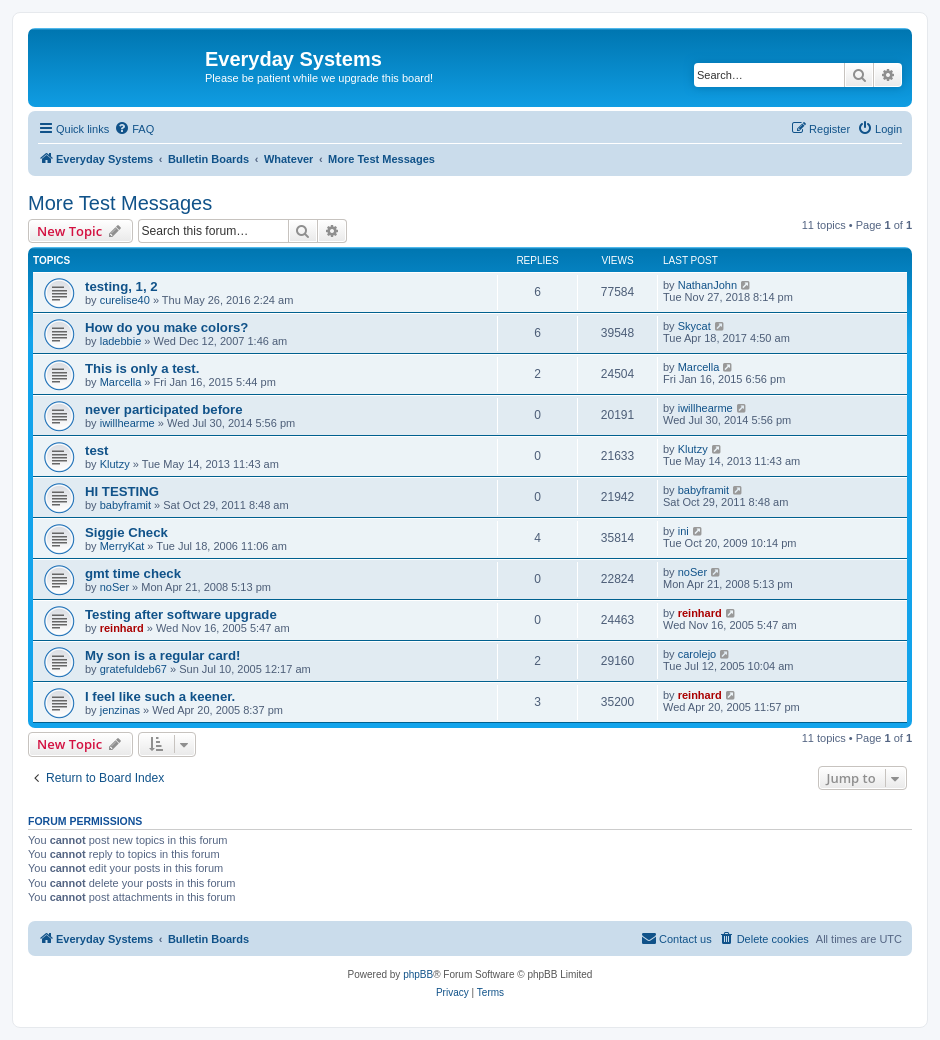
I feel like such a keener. (160, 696)
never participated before (164, 409)
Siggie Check (126, 532)
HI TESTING (122, 491)
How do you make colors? (166, 327)
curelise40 (125, 300)
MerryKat (122, 546)
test (96, 450)
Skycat (694, 326)
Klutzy (115, 464)
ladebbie (121, 341)
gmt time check (133, 573)
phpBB (418, 974)
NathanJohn (707, 285)
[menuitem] (134, 129)
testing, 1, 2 (121, 286)
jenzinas (120, 710)
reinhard (122, 628)
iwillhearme (127, 423)
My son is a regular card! (162, 655)
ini (683, 531)
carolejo (697, 654)
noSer (114, 587)
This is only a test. (142, 368)
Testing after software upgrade (181, 614)
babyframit (125, 505)
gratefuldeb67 (133, 669)
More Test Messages (120, 203)
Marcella (121, 382)
